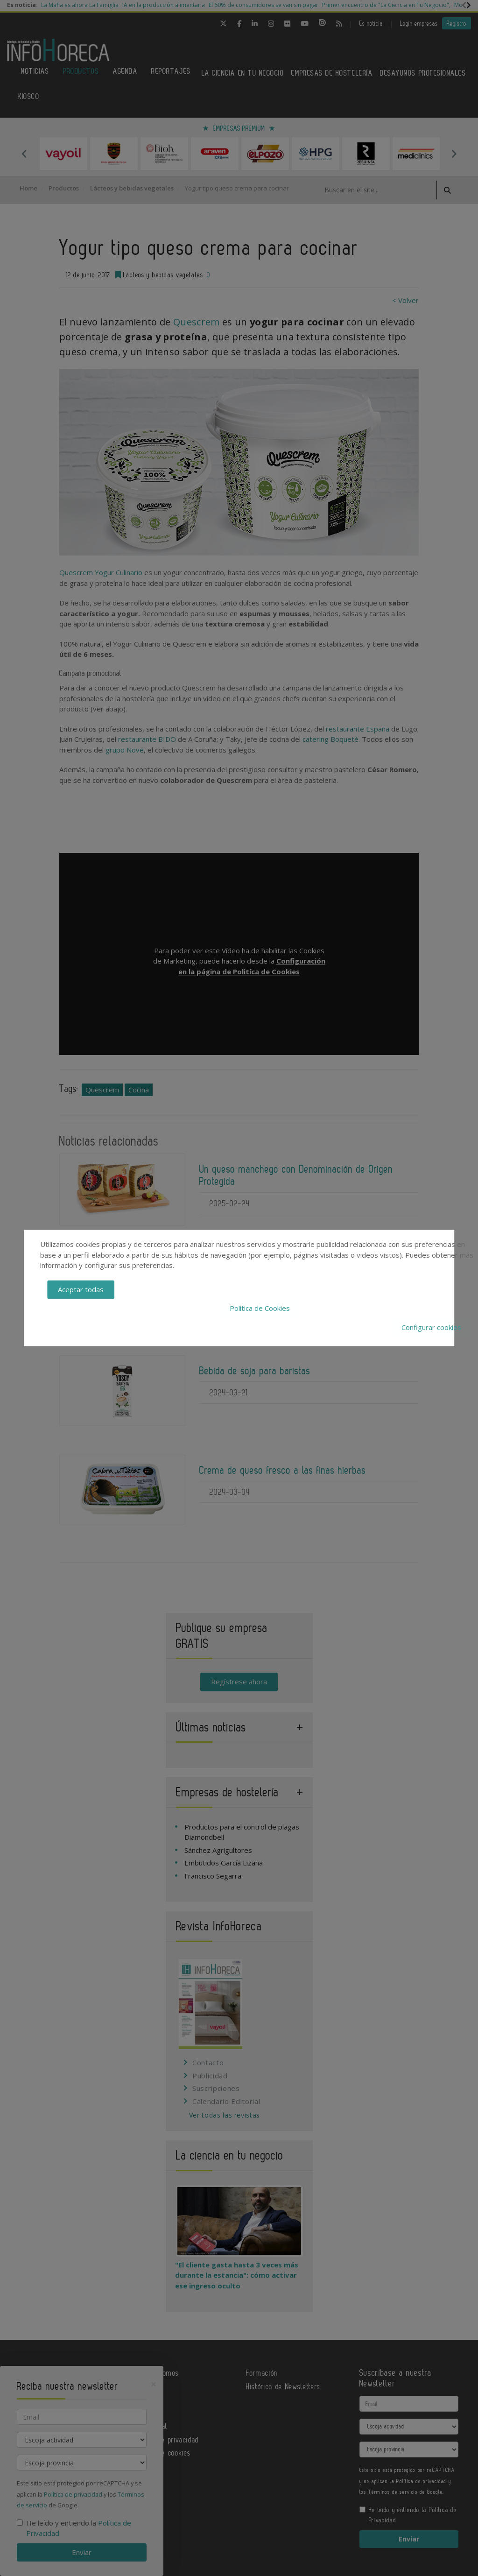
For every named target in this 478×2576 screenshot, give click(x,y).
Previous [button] (24, 153)
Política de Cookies (260, 1308)
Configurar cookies (431, 1327)
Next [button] (453, 153)
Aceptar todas (81, 1289)
